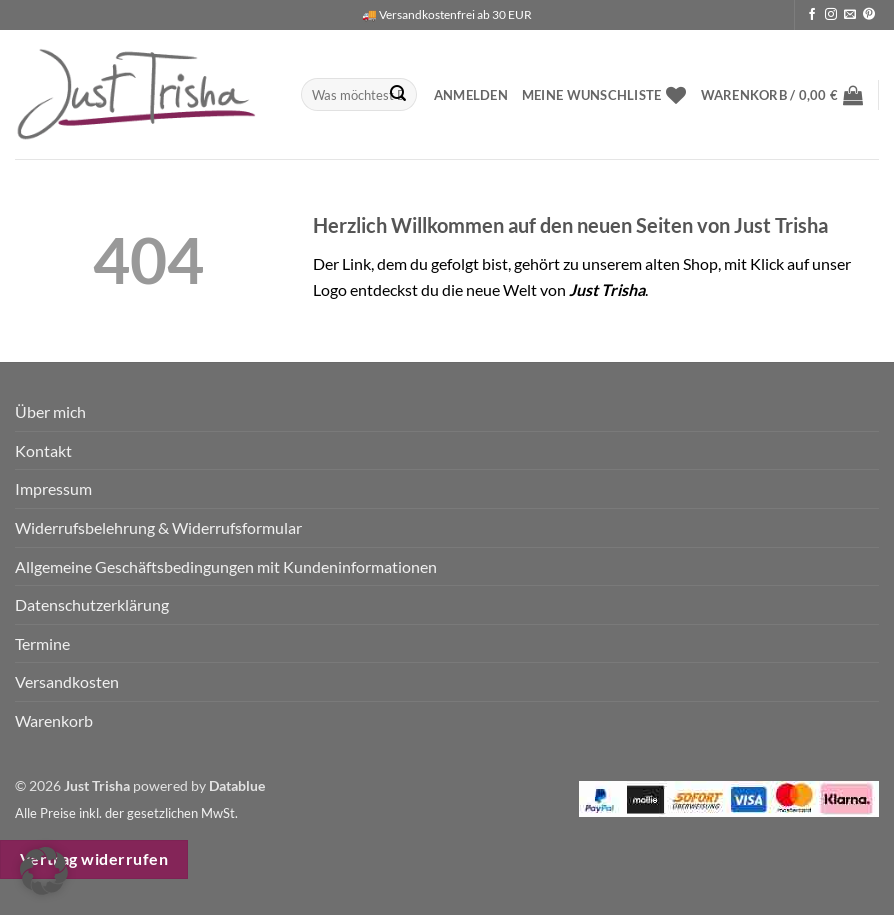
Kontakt (43, 450)
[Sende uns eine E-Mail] (850, 15)
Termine (42, 643)
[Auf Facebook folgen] (812, 15)
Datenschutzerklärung (92, 604)
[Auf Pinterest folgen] (869, 15)
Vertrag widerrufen (94, 859)
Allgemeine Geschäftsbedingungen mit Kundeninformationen (226, 566)
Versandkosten (67, 681)
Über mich (50, 411)
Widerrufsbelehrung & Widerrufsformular (158, 527)
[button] (471, 95)
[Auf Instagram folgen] (831, 15)
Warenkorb (54, 720)
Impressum (53, 488)
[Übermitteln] (398, 95)
